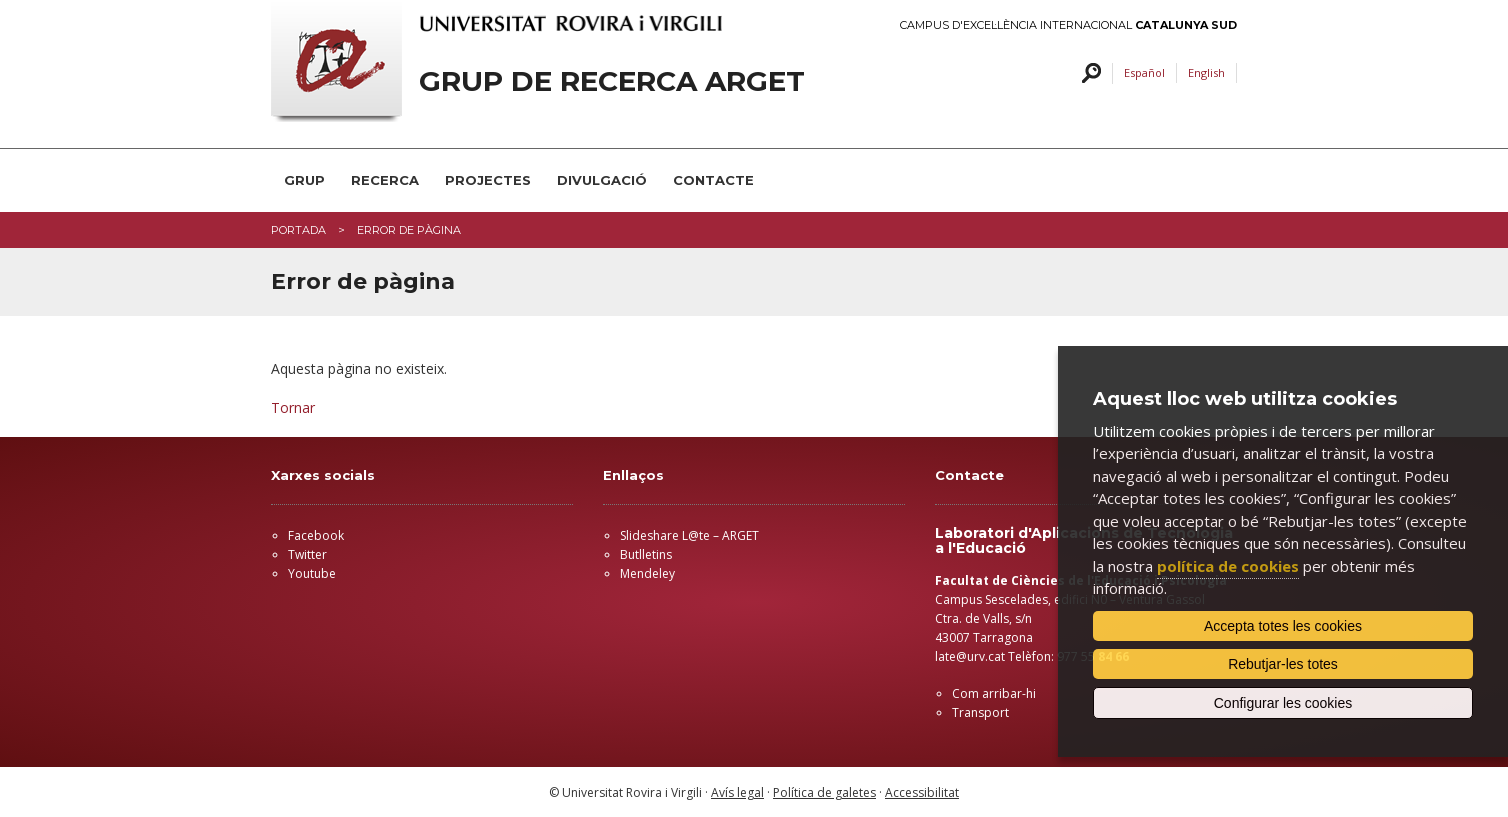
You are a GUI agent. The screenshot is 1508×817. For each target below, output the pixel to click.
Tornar (293, 407)
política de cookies (1228, 566)
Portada (298, 230)
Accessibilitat (922, 792)
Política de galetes (824, 792)
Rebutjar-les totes (1283, 664)
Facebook (316, 535)
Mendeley (647, 573)
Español (1144, 72)
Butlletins (646, 554)
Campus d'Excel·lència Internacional (1068, 25)
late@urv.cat (970, 656)
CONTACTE (713, 180)
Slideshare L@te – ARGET (689, 535)
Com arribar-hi (994, 693)
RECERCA (385, 180)
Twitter (307, 554)
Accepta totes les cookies (1283, 626)
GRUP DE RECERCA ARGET (612, 81)
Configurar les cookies (1283, 703)
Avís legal (737, 792)
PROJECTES (488, 180)
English (1206, 72)
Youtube (312, 573)
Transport (980, 712)
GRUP (304, 180)
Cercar (1088, 73)
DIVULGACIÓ (602, 180)
